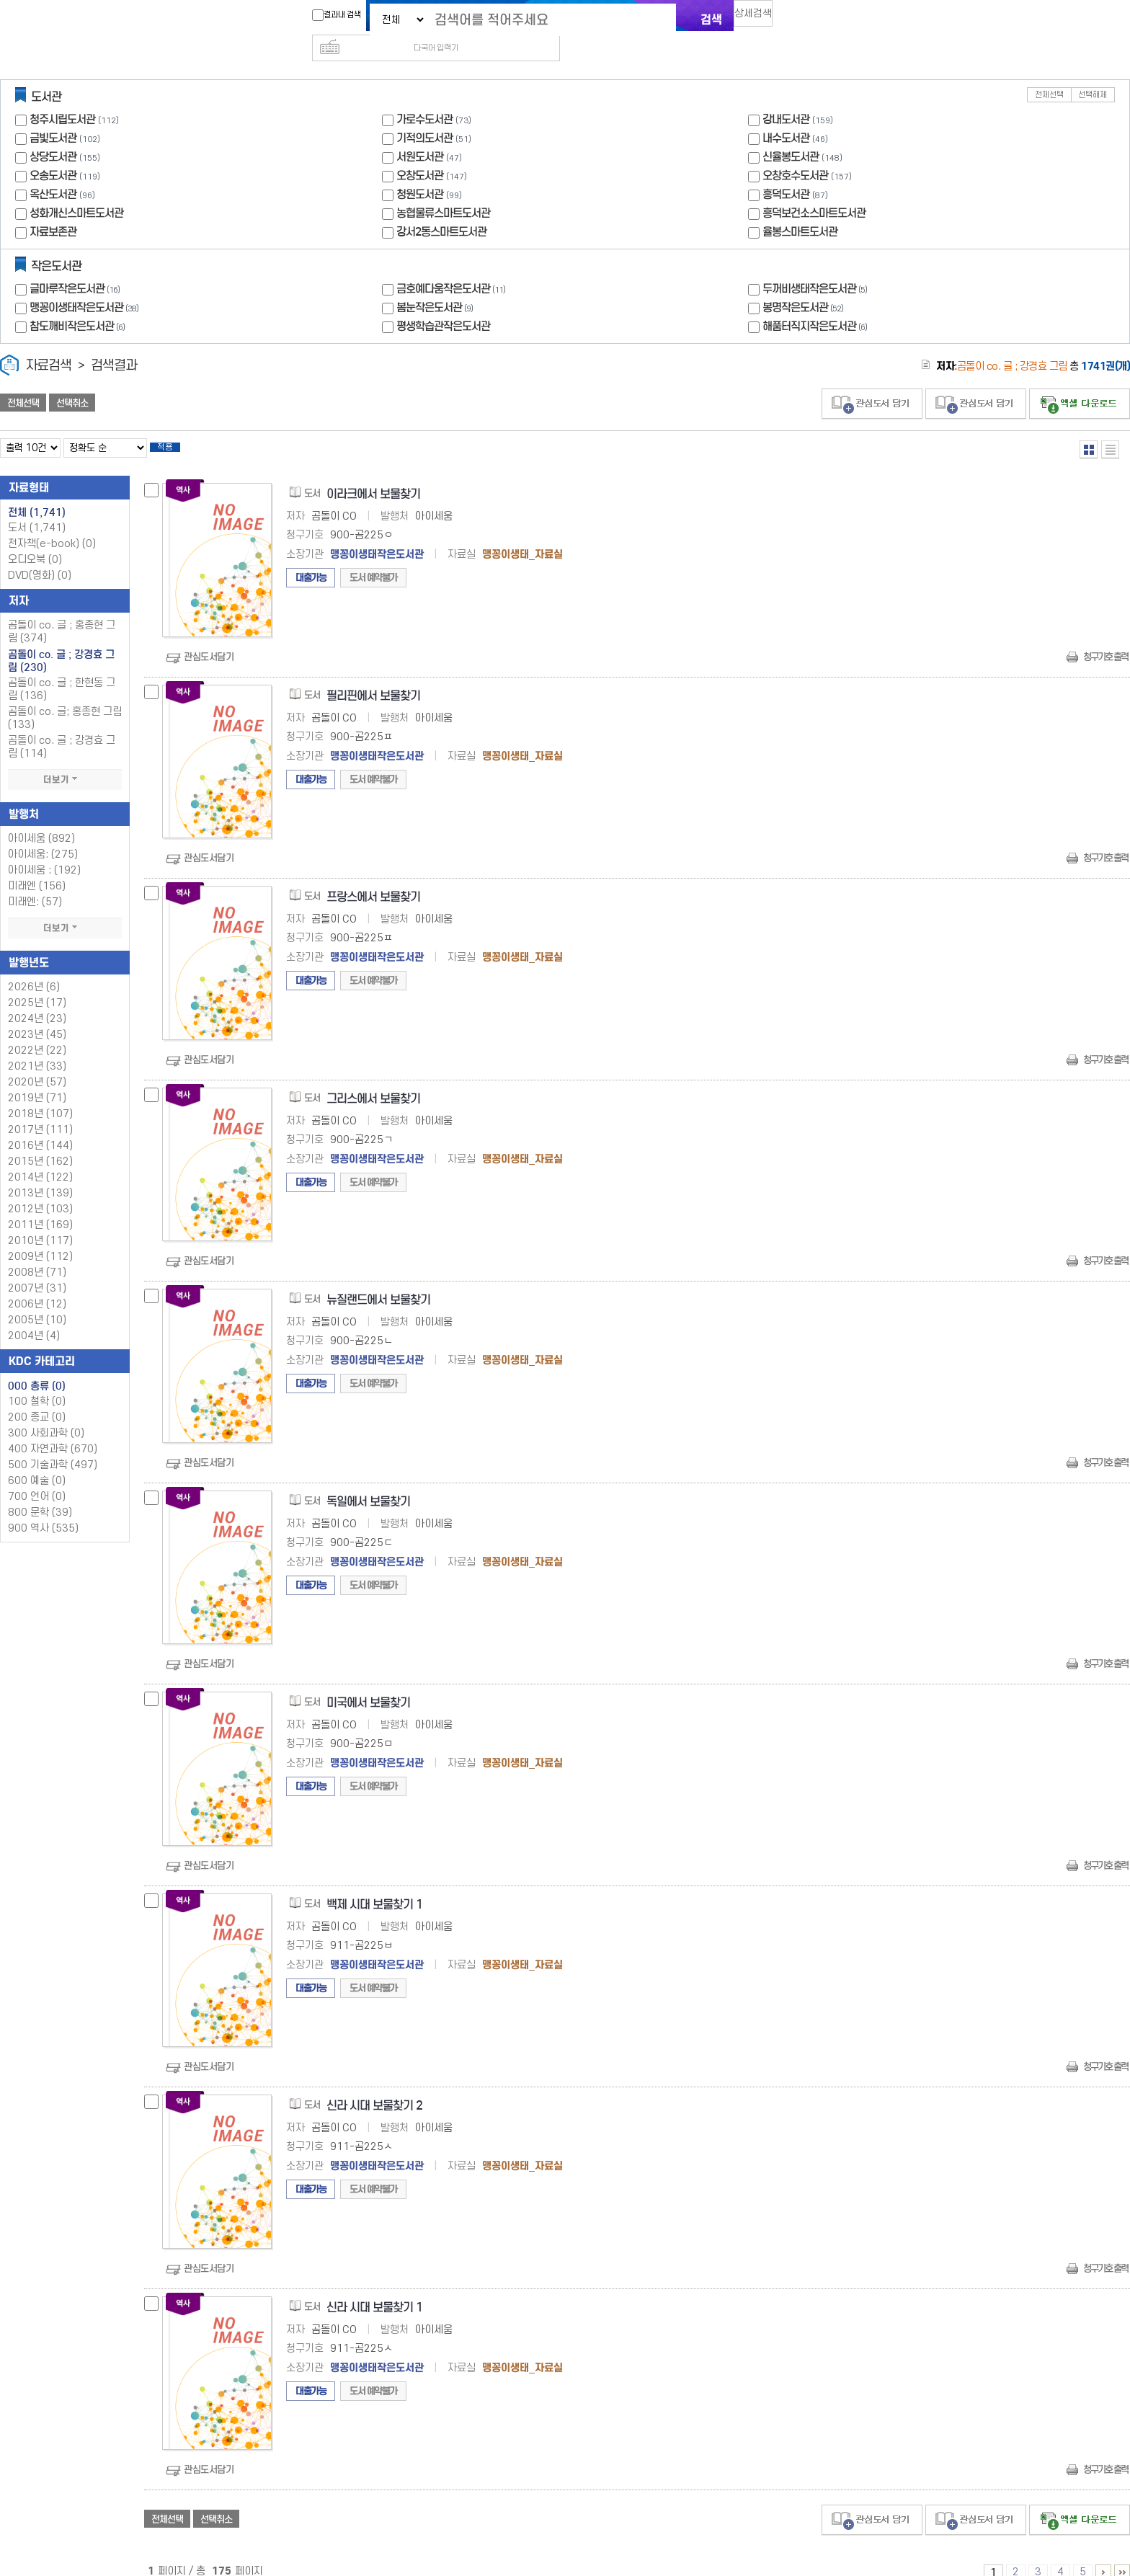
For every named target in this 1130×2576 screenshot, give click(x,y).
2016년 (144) (40, 1127)
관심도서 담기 (872, 380)
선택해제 (1092, 71)
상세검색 (759, 18)
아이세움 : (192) (44, 851)
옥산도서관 (53, 171)
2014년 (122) (40, 1158)
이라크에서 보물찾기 (373, 475)
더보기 (64, 761)
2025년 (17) (37, 984)
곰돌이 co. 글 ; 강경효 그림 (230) (61, 642)
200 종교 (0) (37, 1399)
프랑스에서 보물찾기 (373, 878)
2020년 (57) (37, 1063)
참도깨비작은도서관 (79, 303)
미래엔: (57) (35, 883)
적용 (176, 426)
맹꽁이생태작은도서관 (86, 284)
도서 (37, 509)
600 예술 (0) (37, 1462)
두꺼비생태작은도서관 (816, 265)
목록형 (1110, 426)
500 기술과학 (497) (52, 1446)
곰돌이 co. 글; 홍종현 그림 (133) (65, 699)
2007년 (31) (37, 1269)
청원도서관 (419, 171)
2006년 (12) (37, 1285)
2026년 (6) (34, 968)
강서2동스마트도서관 (441, 209)
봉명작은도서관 (804, 284)
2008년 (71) (37, 1254)
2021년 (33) (37, 1047)
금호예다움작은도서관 (452, 265)
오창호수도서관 (795, 152)
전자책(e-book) (52, 525)
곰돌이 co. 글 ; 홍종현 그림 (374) (61, 613)
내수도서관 (785, 115)
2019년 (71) (37, 1079)
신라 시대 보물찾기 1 (374, 2288)
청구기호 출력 (1105, 638)
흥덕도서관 (785, 171)
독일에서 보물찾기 (368, 1483)
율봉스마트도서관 (799, 209)
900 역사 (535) (43, 1510)
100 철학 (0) (37, 1383)
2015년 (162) (40, 1143)
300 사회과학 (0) (46, 1414)
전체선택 (1049, 71)
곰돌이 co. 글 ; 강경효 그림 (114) (61, 728)
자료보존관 (53, 209)
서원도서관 (419, 134)
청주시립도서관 (62, 96)
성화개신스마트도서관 (76, 190)
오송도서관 (53, 152)
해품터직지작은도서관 (816, 303)
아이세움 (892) (41, 820)
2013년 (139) (40, 1174)
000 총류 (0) (37, 1367)
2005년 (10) (37, 1301)
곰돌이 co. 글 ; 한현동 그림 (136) (61, 670)
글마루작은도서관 (76, 265)
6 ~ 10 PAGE (1103, 2554)
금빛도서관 (53, 115)
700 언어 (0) (37, 1478)
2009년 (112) (40, 1238)
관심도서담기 (208, 638)
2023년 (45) (37, 1016)
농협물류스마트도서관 (443, 190)
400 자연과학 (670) (52, 1430)
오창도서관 (419, 152)
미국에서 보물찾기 (368, 1684)
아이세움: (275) (43, 836)
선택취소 (72, 379)
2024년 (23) (37, 1000)
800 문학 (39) (40, 1494)
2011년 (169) (40, 1206)
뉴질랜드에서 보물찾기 (378, 1281)
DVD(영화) (39, 557)
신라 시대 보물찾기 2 (374, 2087)
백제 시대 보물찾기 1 (374, 1885)
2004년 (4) (34, 1317)
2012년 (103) (40, 1190)
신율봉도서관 (790, 134)
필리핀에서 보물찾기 (373, 677)
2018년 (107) (40, 1095)
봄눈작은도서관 (436, 284)
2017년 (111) (40, 1111)
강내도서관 (785, 96)
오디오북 (35, 541)
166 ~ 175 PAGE (1122, 2554)
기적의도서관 (424, 115)
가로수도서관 (424, 96)
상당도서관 (53, 134)
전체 (37, 493)
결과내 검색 (329, 15)
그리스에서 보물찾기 (373, 1080)
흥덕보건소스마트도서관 (814, 190)
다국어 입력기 (808, 18)
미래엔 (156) (37, 867)
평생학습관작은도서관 (443, 303)
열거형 (1089, 426)
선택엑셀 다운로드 (1079, 380)
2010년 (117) (40, 1222)
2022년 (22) (37, 1032)
